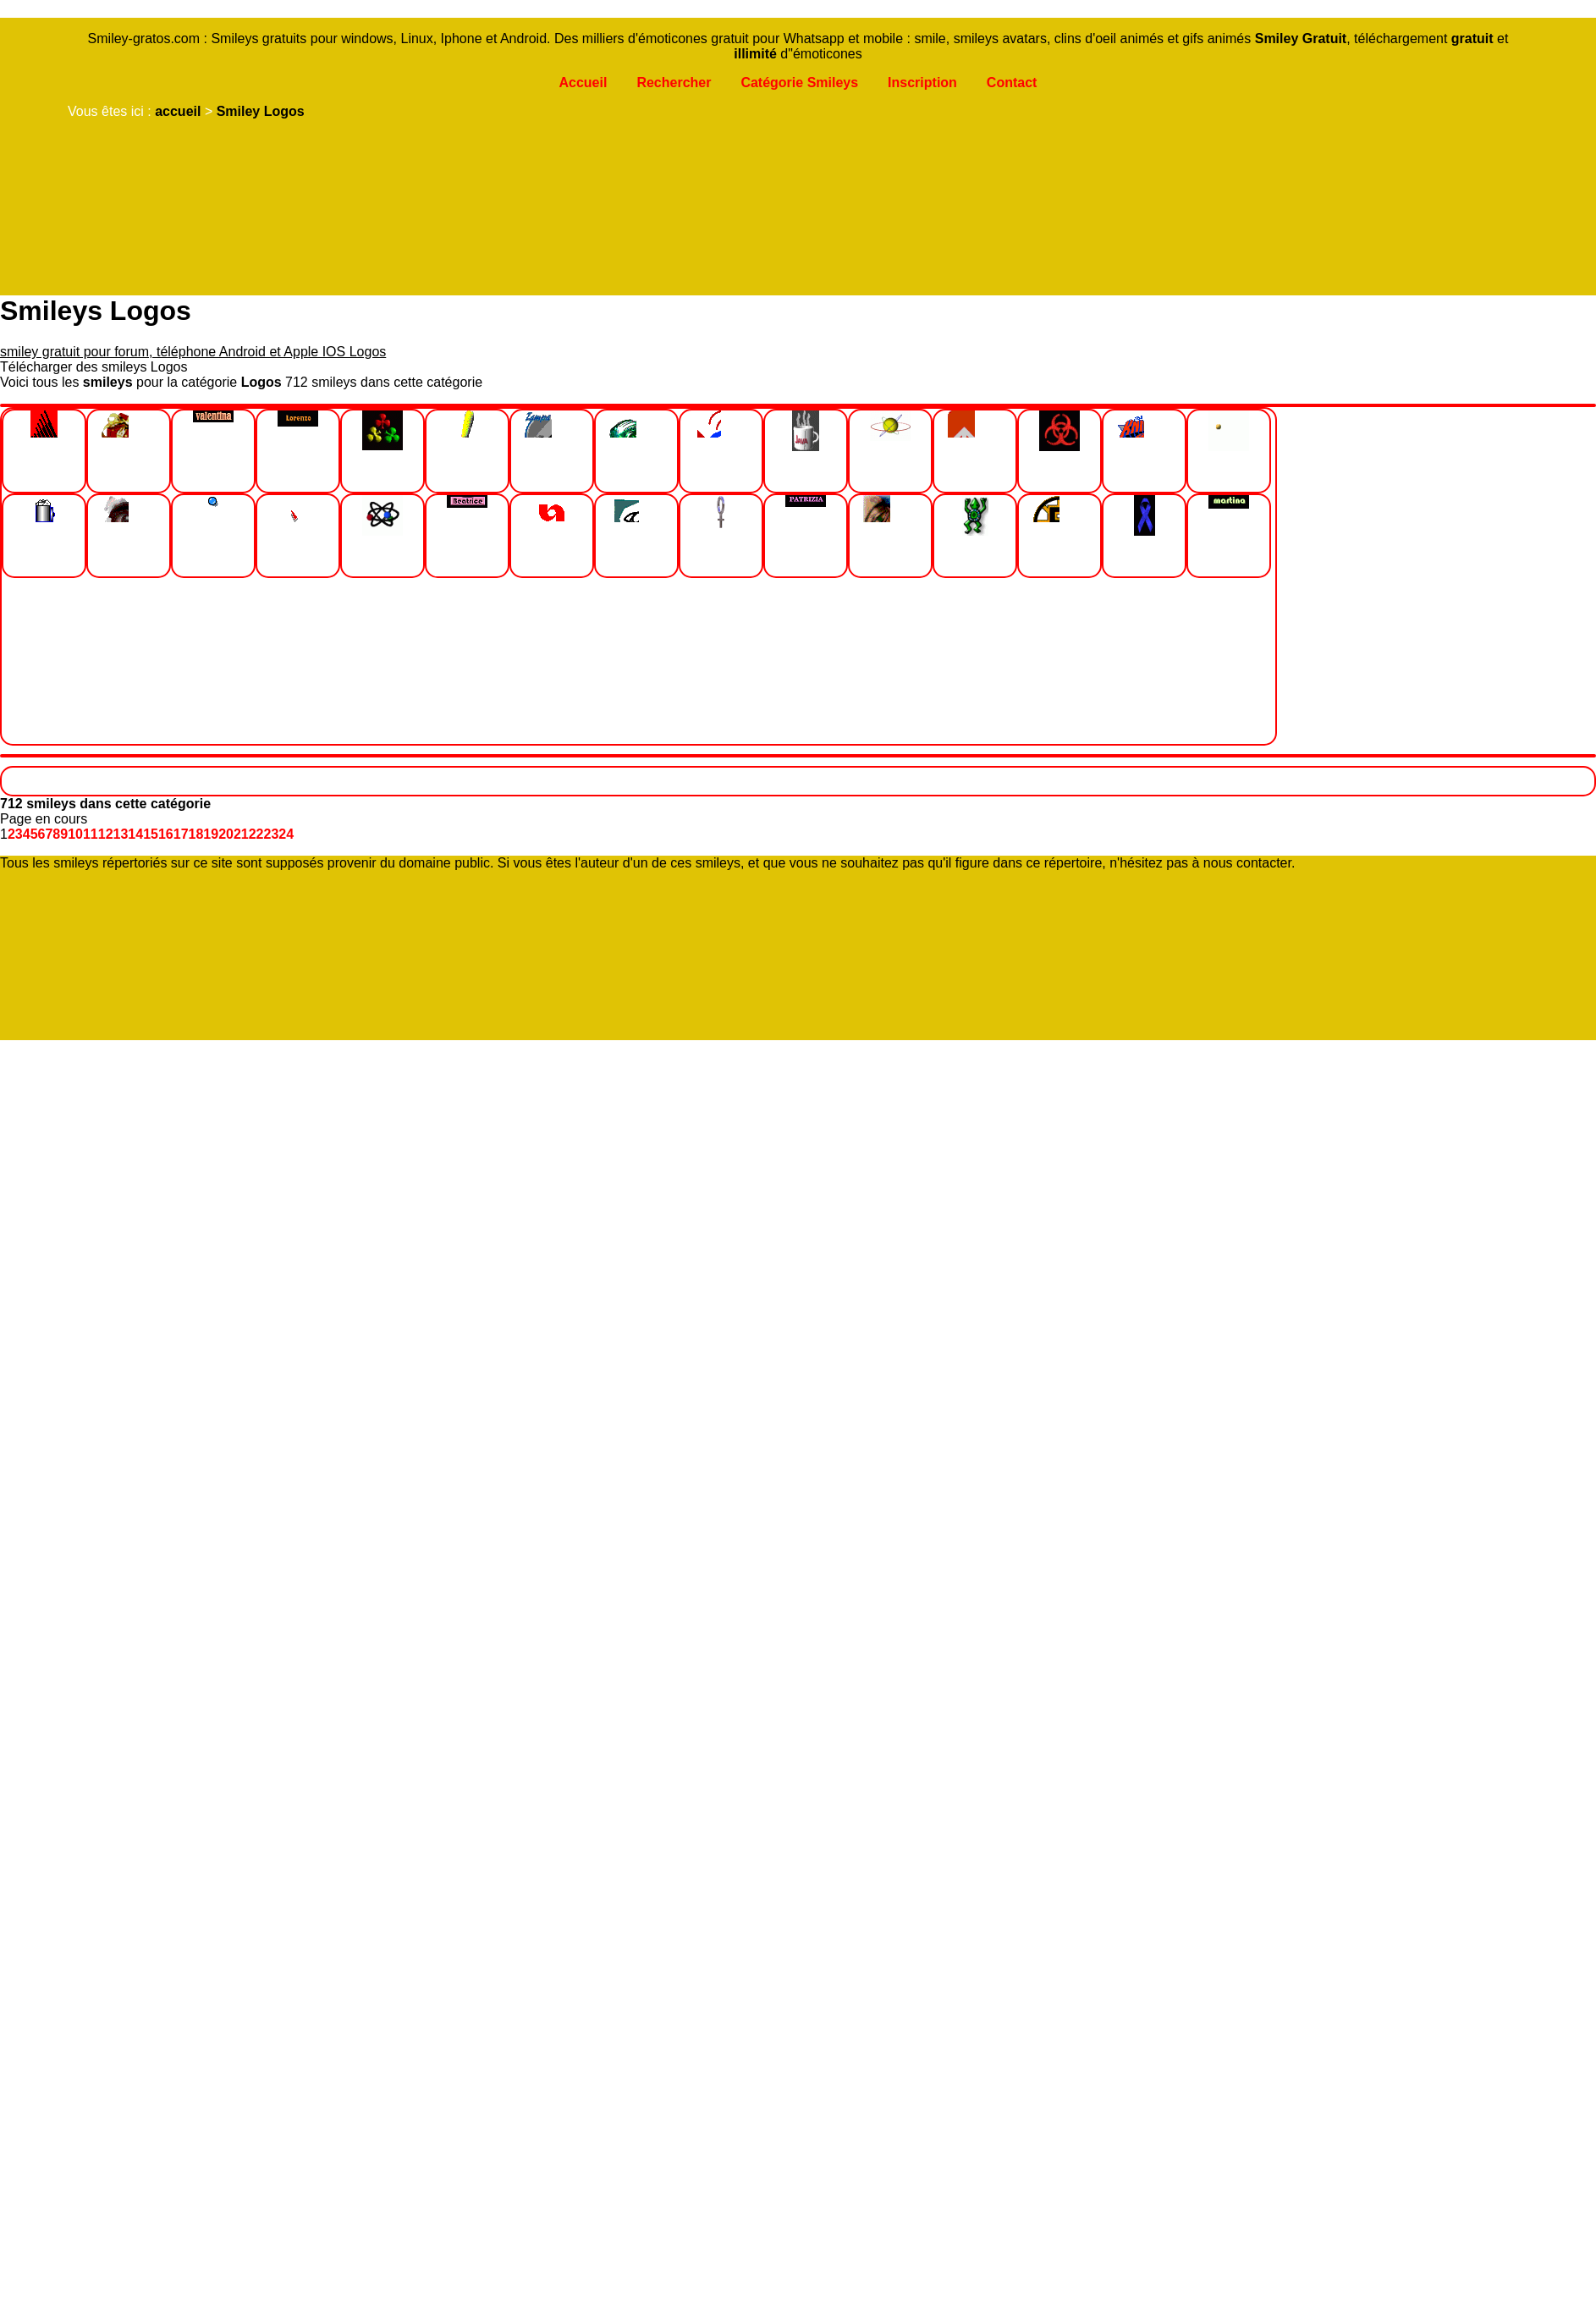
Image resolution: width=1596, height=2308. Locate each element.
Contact (1012, 82)
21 (241, 834)
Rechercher (673, 82)
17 (181, 834)
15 (150, 834)
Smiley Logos (261, 111)
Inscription (922, 82)
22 (256, 834)
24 (286, 834)
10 (75, 834)
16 (165, 834)
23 (271, 834)
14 (135, 834)
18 (196, 834)
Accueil (583, 82)
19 (210, 834)
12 (105, 834)
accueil (178, 111)
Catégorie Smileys (799, 82)
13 (121, 834)
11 (90, 834)
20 (226, 834)
